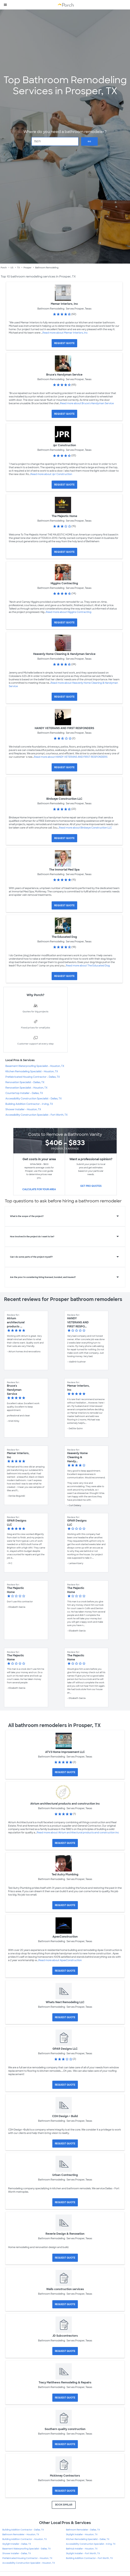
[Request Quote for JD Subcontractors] (65, 2351)
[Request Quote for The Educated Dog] (64, 976)
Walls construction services (65, 2289)
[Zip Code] (55, 141)
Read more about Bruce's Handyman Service (87, 403)
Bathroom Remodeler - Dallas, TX (83, 2529)
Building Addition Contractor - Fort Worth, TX (89, 2558)
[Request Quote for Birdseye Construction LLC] (64, 838)
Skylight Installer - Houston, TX (82, 2534)
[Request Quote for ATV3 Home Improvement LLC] (65, 1772)
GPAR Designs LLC (65, 2049)
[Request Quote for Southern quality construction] (65, 2444)
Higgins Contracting (64, 583)
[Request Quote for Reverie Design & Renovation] (65, 2258)
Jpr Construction (64, 445)
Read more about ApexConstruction (60, 1960)
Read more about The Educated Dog (88, 965)
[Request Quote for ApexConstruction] (65, 1971)
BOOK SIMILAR (63, 2504)
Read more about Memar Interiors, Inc (65, 332)
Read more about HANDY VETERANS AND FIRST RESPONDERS (70, 756)
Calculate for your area (39, 1189)
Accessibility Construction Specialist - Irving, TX (90, 2544)
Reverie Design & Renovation (65, 2234)
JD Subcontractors (65, 2335)
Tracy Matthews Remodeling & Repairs (65, 2382)
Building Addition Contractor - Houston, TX (24, 2539)
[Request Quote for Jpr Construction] (64, 485)
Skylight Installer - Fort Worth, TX (83, 2553)
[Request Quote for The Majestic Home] (64, 552)
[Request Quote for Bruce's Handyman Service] (64, 414)
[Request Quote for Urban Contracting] (65, 2202)
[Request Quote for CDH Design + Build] (65, 2143)
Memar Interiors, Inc (64, 304)
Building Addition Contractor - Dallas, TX (23, 2529)
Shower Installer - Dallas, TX (16, 2553)
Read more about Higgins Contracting (68, 612)
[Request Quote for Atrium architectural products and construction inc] (65, 1843)
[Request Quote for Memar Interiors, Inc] (64, 343)
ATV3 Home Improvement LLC (65, 1752)
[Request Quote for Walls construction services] (65, 2304)
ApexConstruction (65, 1936)
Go (89, 141)
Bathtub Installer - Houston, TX (82, 2548)
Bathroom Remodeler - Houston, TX (20, 2534)
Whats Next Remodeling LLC (65, 2002)
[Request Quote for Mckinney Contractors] (65, 2491)
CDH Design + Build (65, 2116)
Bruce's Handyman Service (64, 374)
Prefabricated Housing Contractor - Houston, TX (27, 2558)
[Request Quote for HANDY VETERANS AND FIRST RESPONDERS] (64, 767)
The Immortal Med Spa (64, 869)
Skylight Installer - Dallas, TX (16, 2544)
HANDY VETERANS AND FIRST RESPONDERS (64, 728)
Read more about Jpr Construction (51, 474)
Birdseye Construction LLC (64, 799)
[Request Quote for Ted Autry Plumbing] (65, 1905)
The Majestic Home (64, 516)
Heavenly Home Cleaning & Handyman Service (64, 654)
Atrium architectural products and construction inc (65, 1803)
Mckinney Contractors (65, 2475)
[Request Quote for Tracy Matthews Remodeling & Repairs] (65, 2398)
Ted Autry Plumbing (65, 1874)
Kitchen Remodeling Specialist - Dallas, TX (87, 2539)
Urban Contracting (65, 2175)
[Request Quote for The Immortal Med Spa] (64, 905)
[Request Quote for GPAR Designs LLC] (65, 2085)
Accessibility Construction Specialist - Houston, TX (28, 2563)
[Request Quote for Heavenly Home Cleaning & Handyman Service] (64, 697)
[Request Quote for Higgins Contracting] (64, 622)
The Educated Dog (64, 937)
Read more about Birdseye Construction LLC (85, 827)
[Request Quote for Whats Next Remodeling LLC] (65, 2017)
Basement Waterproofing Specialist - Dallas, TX (26, 2548)
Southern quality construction (65, 2429)
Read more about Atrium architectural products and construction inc (78, 1832)
